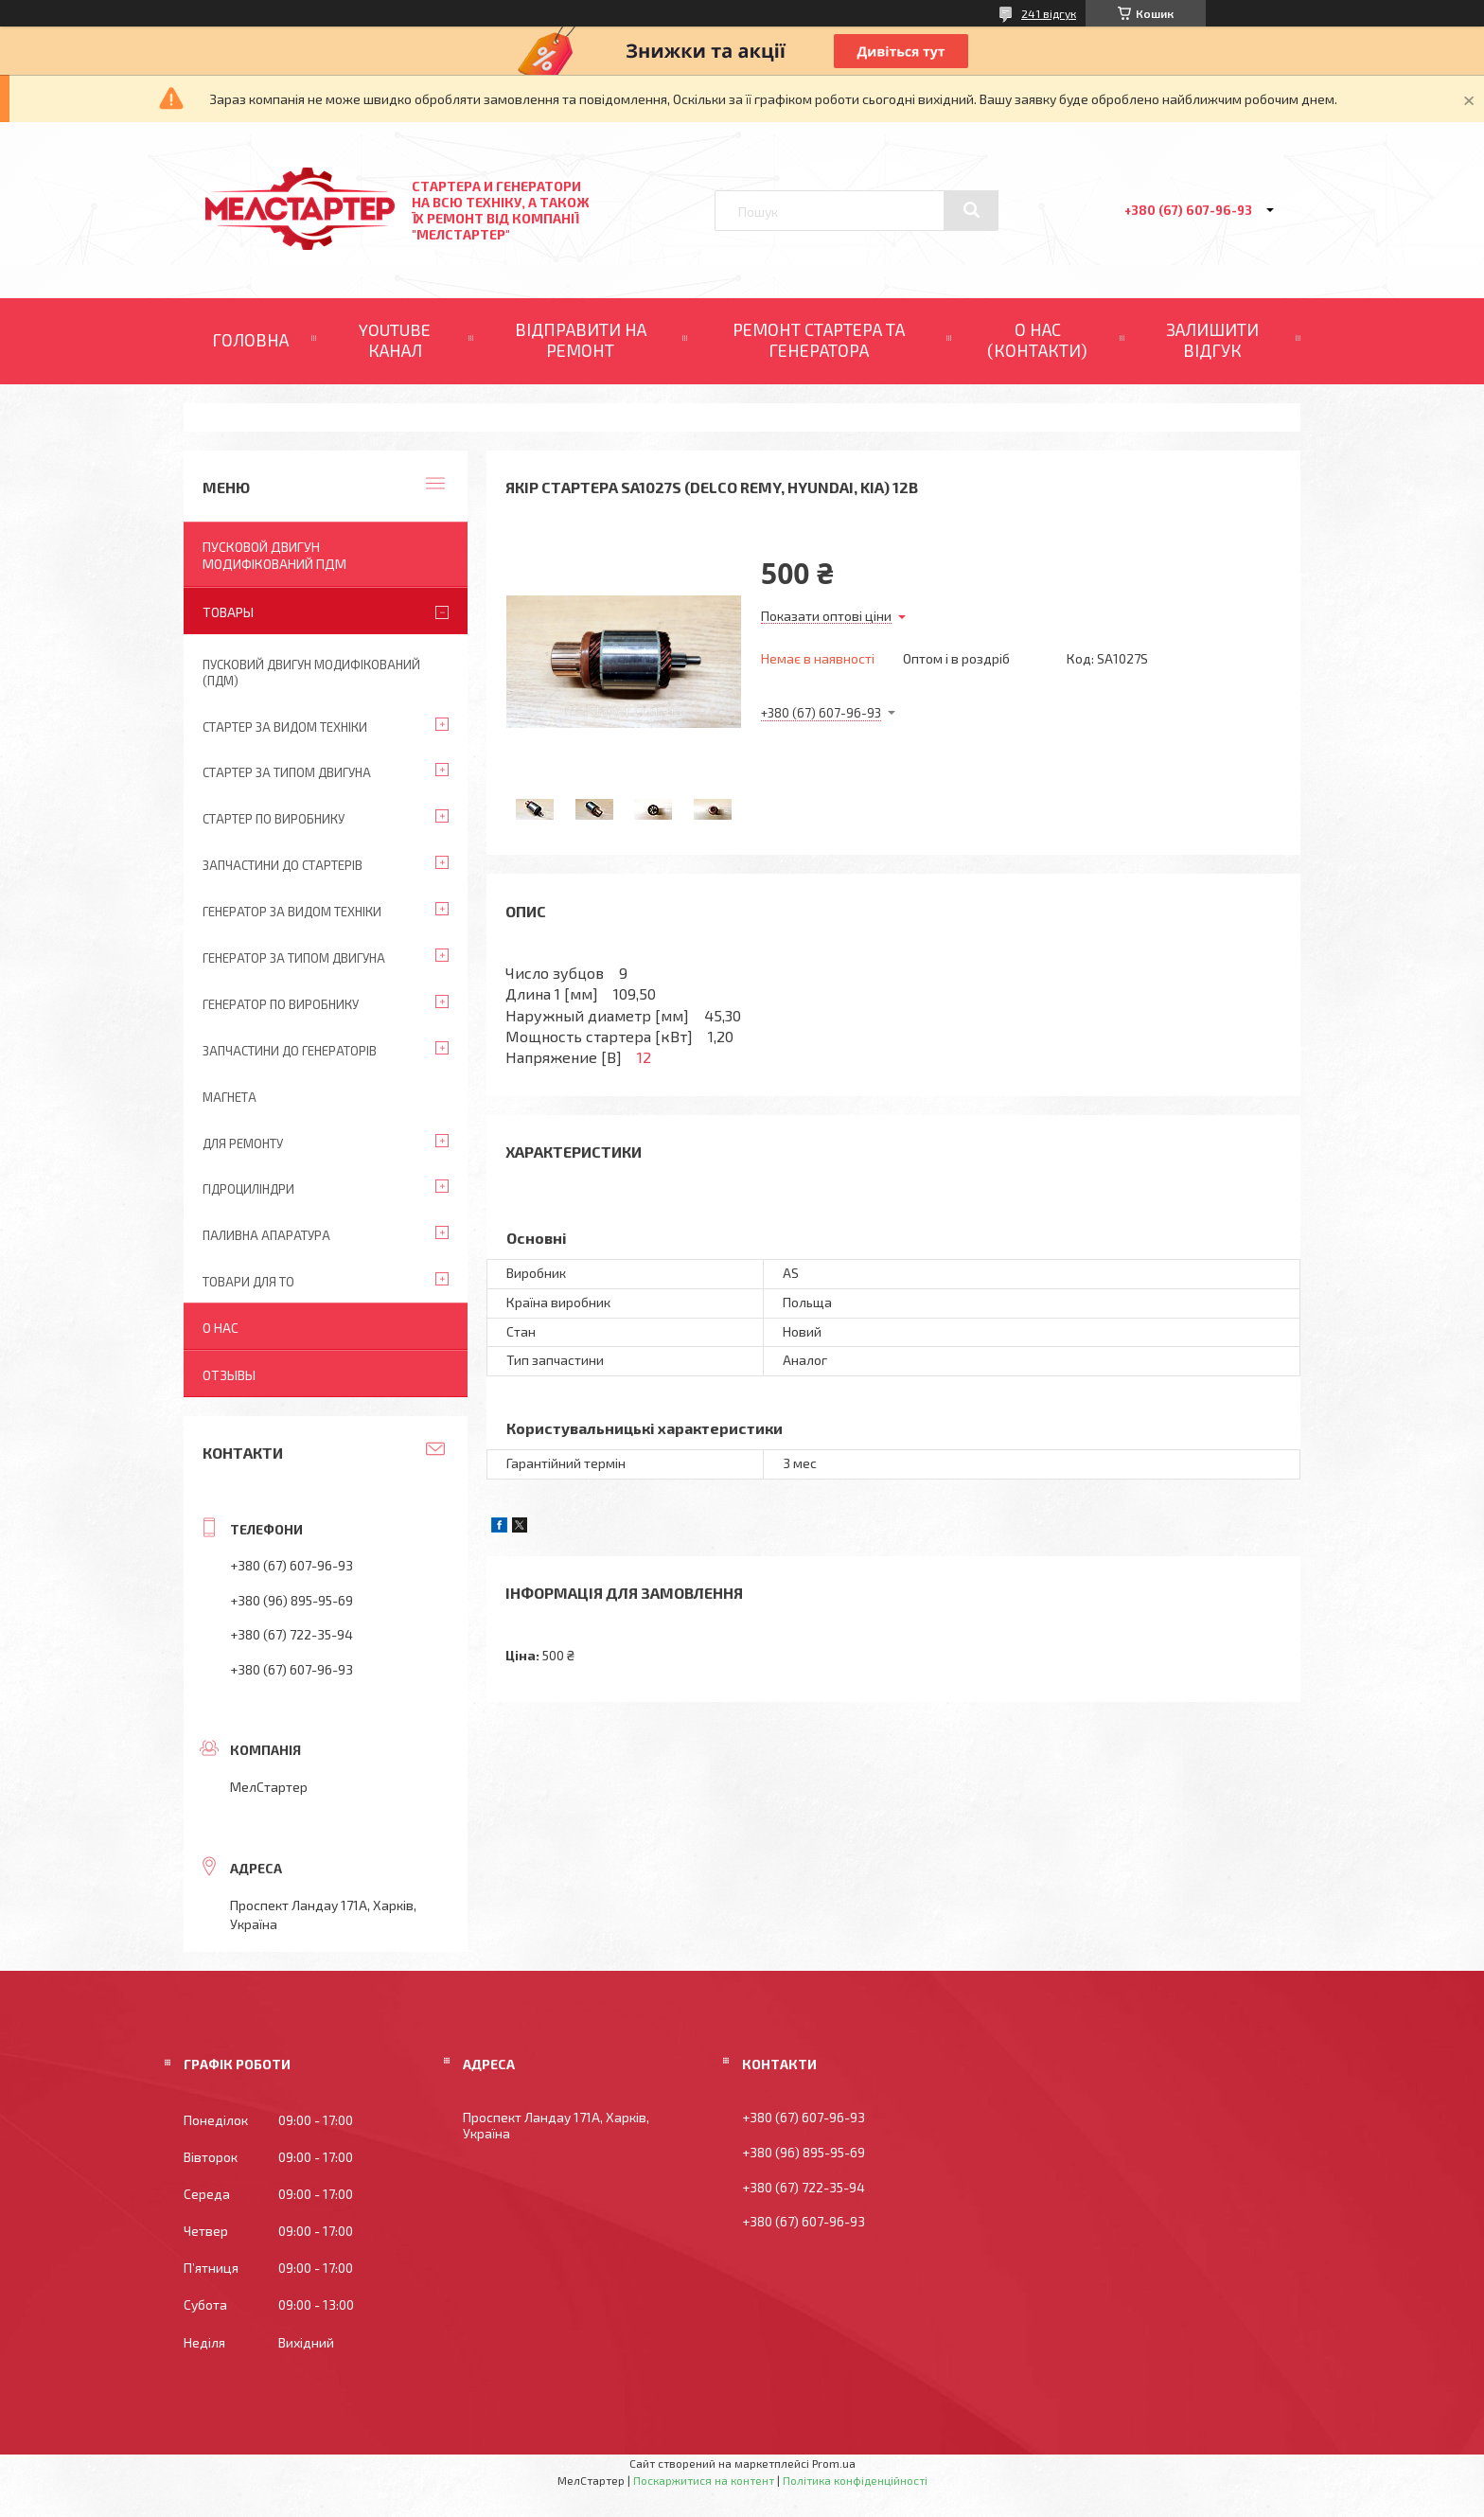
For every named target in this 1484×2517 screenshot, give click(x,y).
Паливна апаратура (266, 1235)
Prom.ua (834, 2463)
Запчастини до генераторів (290, 1050)
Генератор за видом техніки (292, 911)
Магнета (229, 1097)
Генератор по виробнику (281, 1004)
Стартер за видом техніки (285, 727)
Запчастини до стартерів (282, 865)
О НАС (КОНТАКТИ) (1037, 340)
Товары (228, 612)
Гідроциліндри (248, 1188)
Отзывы (229, 1375)
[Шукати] (971, 210)
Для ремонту (243, 1143)
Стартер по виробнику (273, 818)
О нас (220, 1328)
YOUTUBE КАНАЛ (395, 340)
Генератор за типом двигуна (294, 958)
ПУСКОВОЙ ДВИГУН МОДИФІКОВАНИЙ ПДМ (274, 555)
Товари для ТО (248, 1281)
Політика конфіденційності (855, 2480)
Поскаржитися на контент (703, 2480)
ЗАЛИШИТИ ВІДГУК (1212, 340)
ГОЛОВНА (250, 339)
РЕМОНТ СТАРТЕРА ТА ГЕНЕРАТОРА (819, 340)
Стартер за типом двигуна (287, 772)
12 (644, 1057)
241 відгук (1048, 13)
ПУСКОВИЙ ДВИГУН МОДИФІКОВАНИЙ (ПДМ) (311, 672)
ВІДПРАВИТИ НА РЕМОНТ (580, 340)
